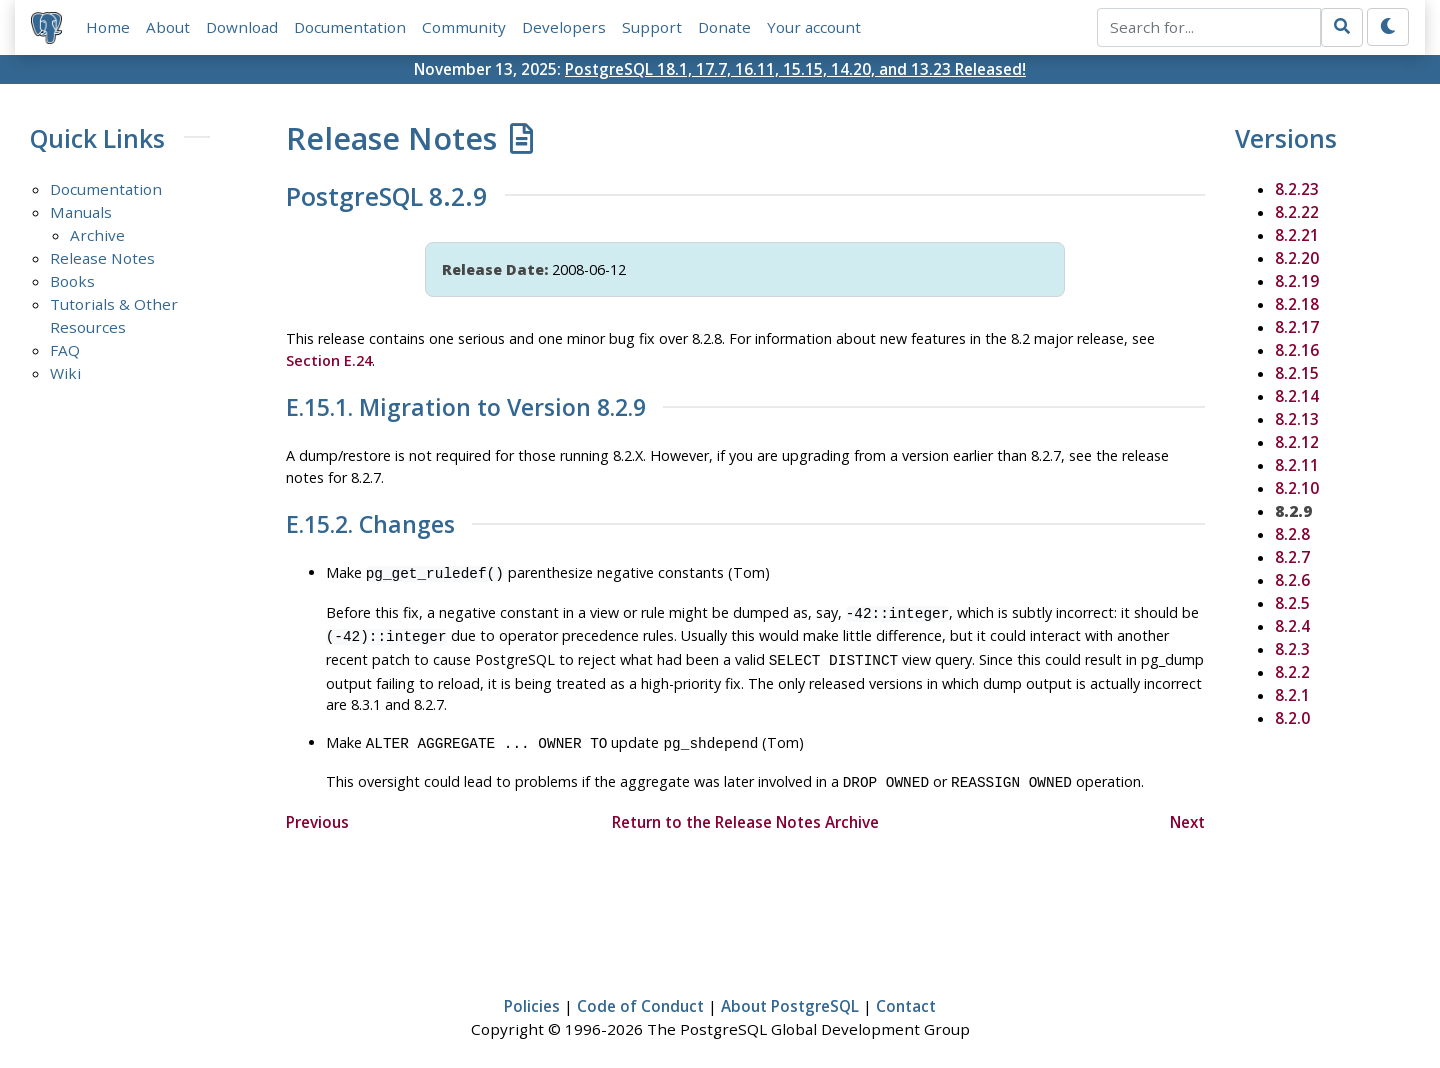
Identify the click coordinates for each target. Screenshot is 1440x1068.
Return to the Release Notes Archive (745, 810)
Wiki (65, 373)
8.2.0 (1292, 718)
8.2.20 (1297, 258)
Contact (906, 994)
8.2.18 (1297, 304)
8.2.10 (1297, 488)
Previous (317, 810)
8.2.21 (1297, 235)
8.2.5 (1292, 603)
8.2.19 (1297, 281)
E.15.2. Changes (370, 525)
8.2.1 (1292, 695)
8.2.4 (1292, 626)
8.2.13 (1297, 419)
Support (652, 27)
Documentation (350, 27)
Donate (724, 27)
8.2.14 (1297, 396)
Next (1187, 810)
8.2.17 (1297, 327)
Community (464, 27)
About (168, 27)
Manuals (81, 212)
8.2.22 (1297, 212)
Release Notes (102, 258)
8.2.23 (1297, 189)
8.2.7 (1292, 557)
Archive (97, 235)
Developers (564, 27)
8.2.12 (1297, 442)
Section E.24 (329, 360)
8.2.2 (1292, 672)
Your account (814, 27)
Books (72, 281)
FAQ (65, 350)
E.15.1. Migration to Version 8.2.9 (466, 408)
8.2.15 (1297, 373)
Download (242, 27)
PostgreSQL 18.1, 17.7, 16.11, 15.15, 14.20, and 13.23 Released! (795, 69)
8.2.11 (1297, 465)
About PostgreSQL (790, 994)
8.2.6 (1292, 580)
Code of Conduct (640, 994)
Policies (532, 994)
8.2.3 (1292, 649)
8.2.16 (1297, 350)
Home (108, 27)
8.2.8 (1292, 534)
